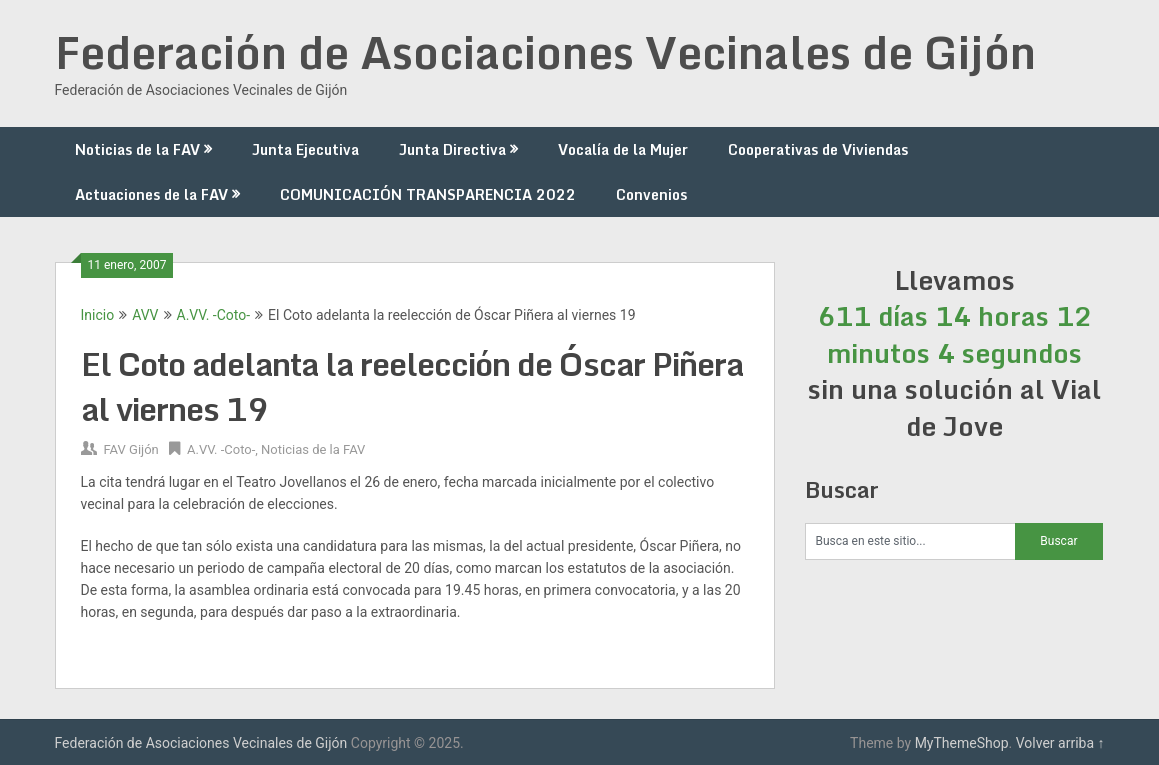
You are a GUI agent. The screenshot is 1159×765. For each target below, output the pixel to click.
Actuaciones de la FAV (151, 194)
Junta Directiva (452, 149)
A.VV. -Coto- (214, 315)
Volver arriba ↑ (1060, 743)
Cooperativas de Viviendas (818, 149)
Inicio (98, 315)
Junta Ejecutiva (305, 149)
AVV (145, 315)
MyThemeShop (962, 743)
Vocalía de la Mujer (623, 149)
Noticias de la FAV (137, 149)
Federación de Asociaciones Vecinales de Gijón (545, 52)
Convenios (651, 194)
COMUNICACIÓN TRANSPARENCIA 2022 (428, 194)
